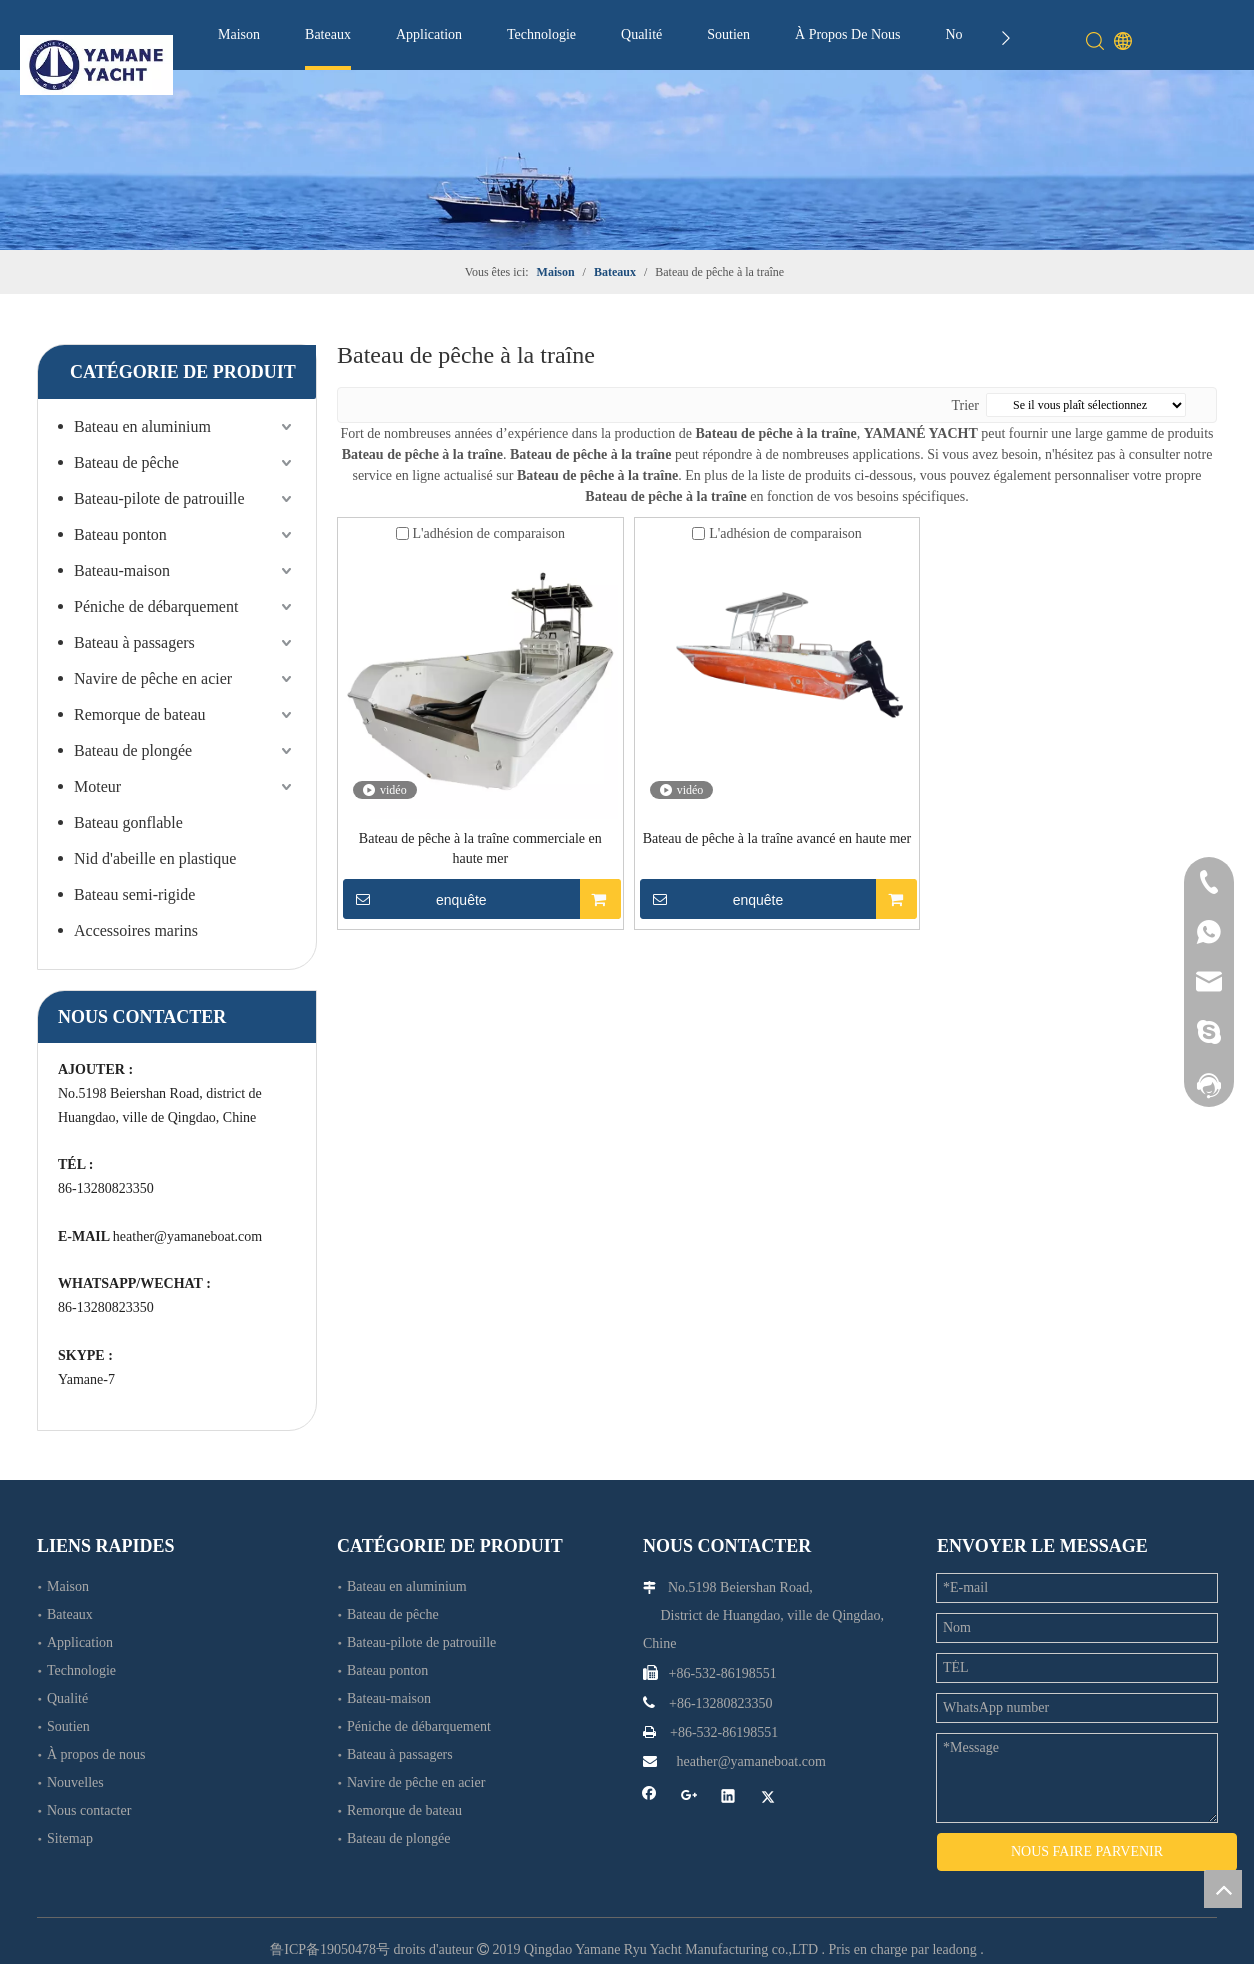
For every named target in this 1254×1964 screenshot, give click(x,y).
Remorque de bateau (140, 714)
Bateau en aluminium (142, 426)
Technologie (541, 34)
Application (429, 34)
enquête (415, 899)
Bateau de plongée (133, 750)
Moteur (97, 786)
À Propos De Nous (847, 34)
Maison (239, 34)
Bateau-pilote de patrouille (159, 498)
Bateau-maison (122, 570)
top (1223, 1889)
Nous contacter (89, 1810)
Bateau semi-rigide (134, 894)
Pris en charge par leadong (903, 1931)
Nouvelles (75, 1782)
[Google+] (689, 1798)
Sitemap (70, 1838)
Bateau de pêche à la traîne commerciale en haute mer (480, 848)
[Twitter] (768, 1798)
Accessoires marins (136, 930)
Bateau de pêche (126, 462)
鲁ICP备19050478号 (330, 1931)
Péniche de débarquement (156, 606)
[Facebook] (649, 1798)
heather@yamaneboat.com (187, 1236)
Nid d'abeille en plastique (155, 858)
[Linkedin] (728, 1798)
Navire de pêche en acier (153, 678)
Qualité (641, 34)
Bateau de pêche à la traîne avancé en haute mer (777, 838)
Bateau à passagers (134, 642)
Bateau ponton (120, 534)
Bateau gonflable (128, 822)
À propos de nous (96, 1754)
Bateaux (328, 34)
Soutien (728, 34)
